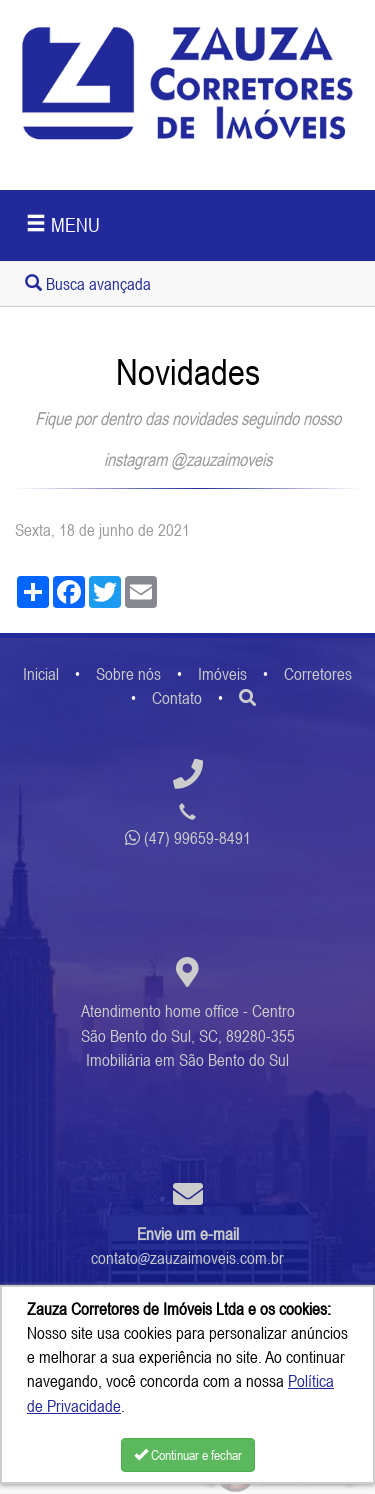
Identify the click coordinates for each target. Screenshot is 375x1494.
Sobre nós (128, 674)
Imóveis (222, 674)
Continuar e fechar (188, 1455)
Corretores (318, 674)
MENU (63, 224)
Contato (177, 698)
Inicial (41, 674)
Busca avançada (88, 284)
